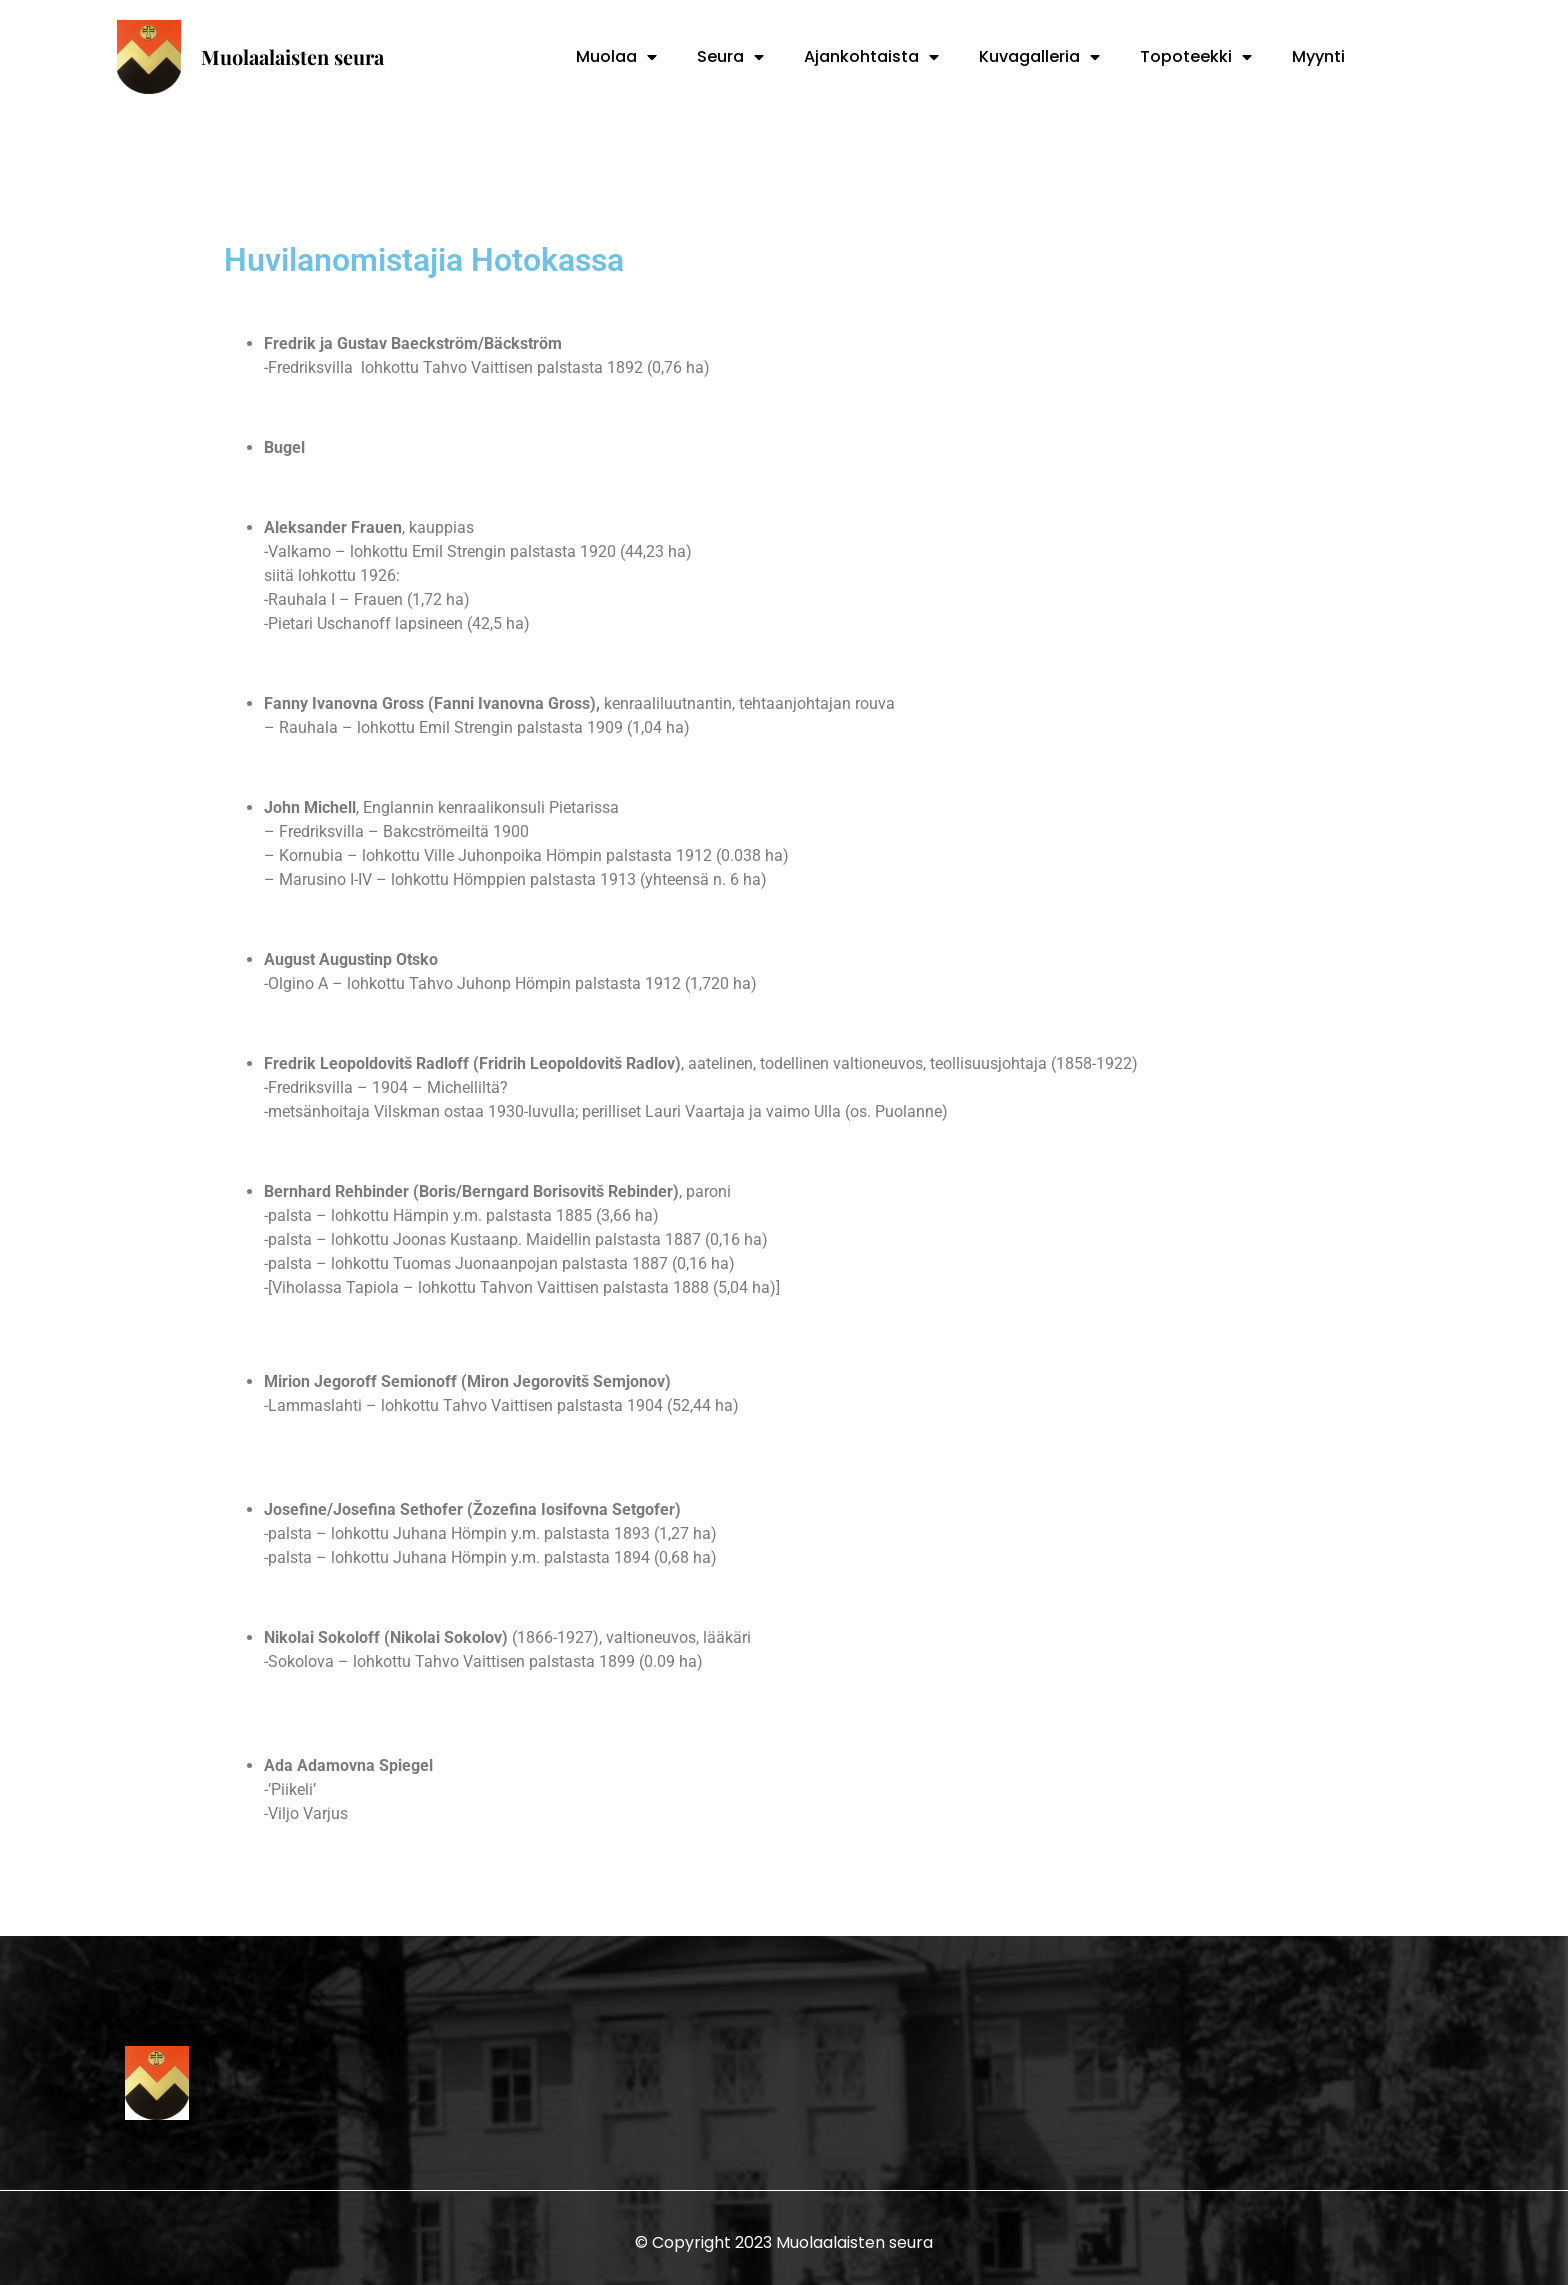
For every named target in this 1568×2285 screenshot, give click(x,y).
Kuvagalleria (1039, 57)
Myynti (1318, 56)
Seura (730, 57)
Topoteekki (1196, 57)
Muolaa (616, 57)
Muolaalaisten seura (292, 56)
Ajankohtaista (871, 57)
